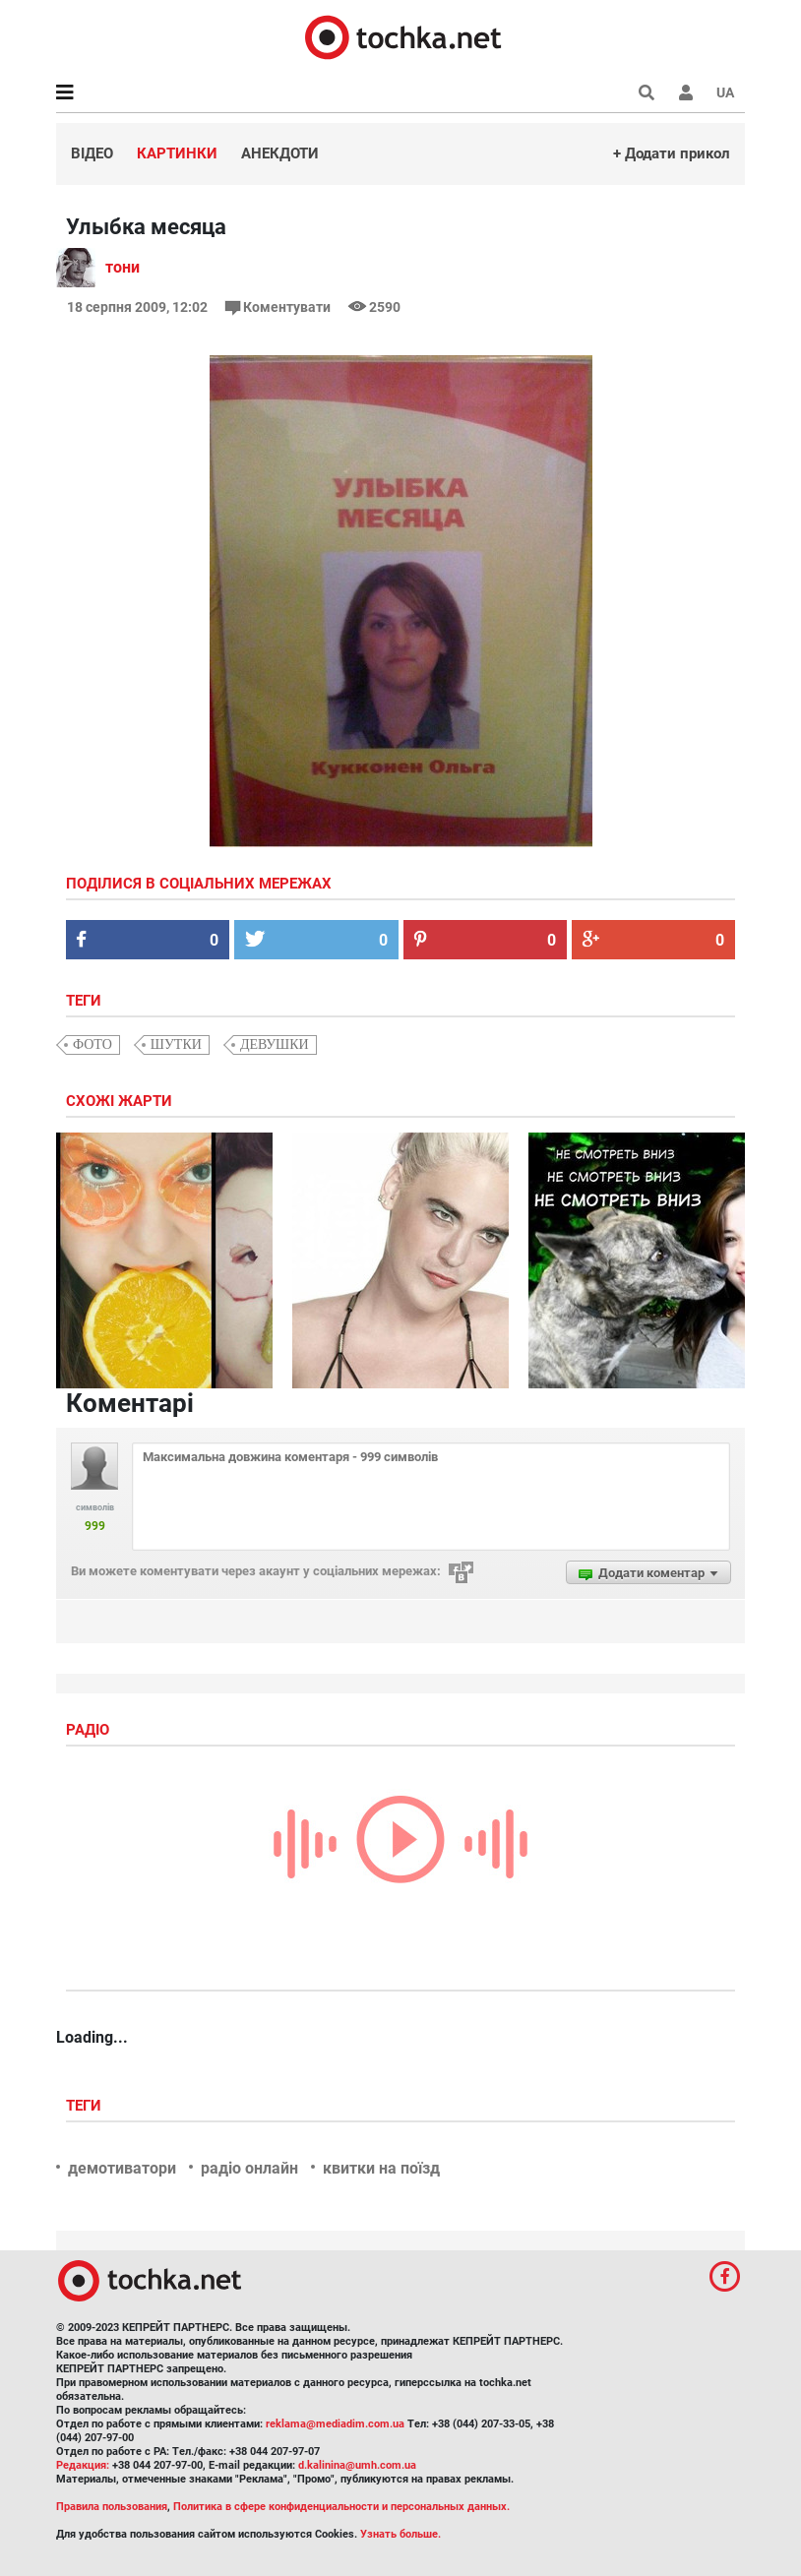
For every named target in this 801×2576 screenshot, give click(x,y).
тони (122, 267)
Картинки (177, 153)
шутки (176, 1044)
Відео (92, 153)
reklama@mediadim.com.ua (335, 2424)
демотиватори (122, 2168)
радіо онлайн (249, 2168)
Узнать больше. (400, 2534)
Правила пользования (111, 2506)
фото (92, 1044)
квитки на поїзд (381, 2168)
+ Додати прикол (671, 153)
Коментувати (279, 307)
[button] (686, 92)
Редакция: (82, 2465)
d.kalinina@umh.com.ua (357, 2465)
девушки (274, 1044)
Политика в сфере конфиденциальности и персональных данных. (341, 2506)
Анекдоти (280, 153)
